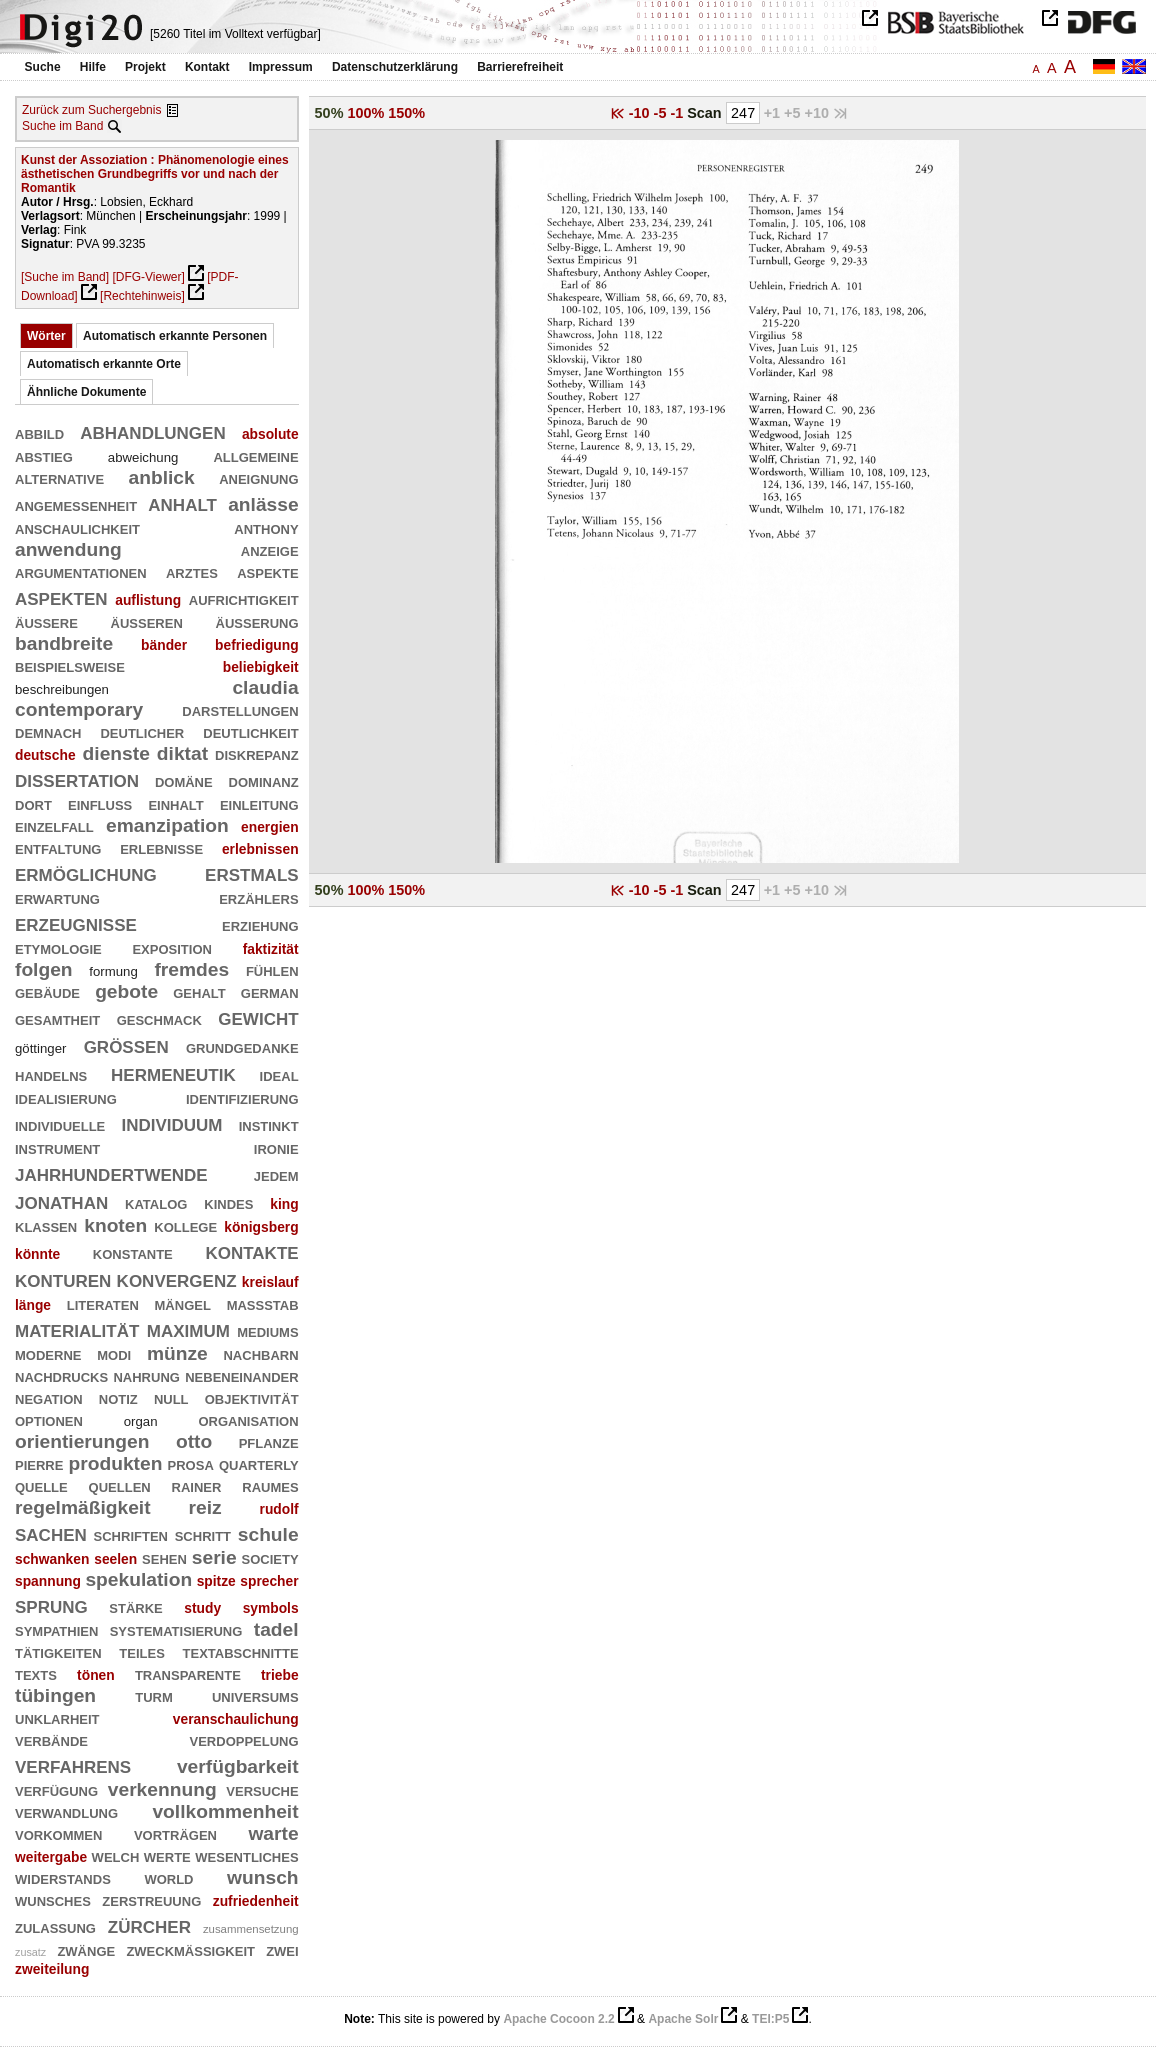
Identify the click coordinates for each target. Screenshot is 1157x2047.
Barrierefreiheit (520, 67)
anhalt (182, 502)
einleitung (259, 803)
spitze (216, 1581)
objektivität (252, 1397)
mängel (183, 1303)
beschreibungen (62, 689)
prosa (191, 1463)
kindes (228, 1202)
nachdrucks (61, 1375)
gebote (126, 991)
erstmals (252, 872)
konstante (133, 1252)
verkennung (162, 1789)
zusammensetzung (251, 1929)
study (202, 1608)
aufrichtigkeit (244, 598)
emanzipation (167, 825)
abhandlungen (152, 430)
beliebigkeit (261, 667)
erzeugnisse (76, 922)
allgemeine (255, 455)
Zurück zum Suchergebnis (91, 110)
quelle (41, 1485)
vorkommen (58, 1833)
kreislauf (270, 1282)
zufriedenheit (256, 1901)
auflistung (148, 600)
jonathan (61, 1200)
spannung (48, 1581)
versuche (262, 1789)
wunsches (53, 1899)
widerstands (63, 1877)
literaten (103, 1303)
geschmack (159, 1018)
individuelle (60, 1124)
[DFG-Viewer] (148, 277)
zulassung (55, 1926)
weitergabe (51, 1857)
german (270, 991)
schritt (203, 1534)
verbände (51, 1739)
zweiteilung (52, 1969)
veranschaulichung (236, 1719)
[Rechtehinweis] (142, 296)
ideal (279, 1074)
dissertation (77, 778)
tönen (96, 1675)
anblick (162, 477)
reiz (204, 1507)
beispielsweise (70, 665)
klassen (46, 1225)
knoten (115, 1225)
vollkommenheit (225, 1811)
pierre (39, 1463)
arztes (192, 571)
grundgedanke (242, 1046)
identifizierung (242, 1097)
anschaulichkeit (77, 527)
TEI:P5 (770, 2019)
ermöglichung (86, 872)
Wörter (46, 336)
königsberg (261, 1227)
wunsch (263, 1877)
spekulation (138, 1579)
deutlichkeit (250, 731)
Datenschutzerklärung (395, 67)
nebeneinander (241, 1375)
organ (141, 1421)
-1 (678, 113)
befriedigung (257, 645)
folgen (44, 969)
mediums (267, 1330)
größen (126, 1044)
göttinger (40, 1048)
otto (194, 1441)
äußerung (257, 621)
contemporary (79, 709)
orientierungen (82, 1441)
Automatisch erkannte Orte (104, 364)
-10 (641, 113)
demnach (48, 731)
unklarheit (57, 1717)
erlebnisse (161, 847)
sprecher (269, 1581)
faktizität (271, 949)
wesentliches (246, 1855)
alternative (59, 477)
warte (273, 1833)
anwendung (68, 549)
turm (154, 1695)
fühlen (272, 969)
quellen (120, 1485)
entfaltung (58, 847)
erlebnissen (260, 849)
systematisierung (176, 1629)
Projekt (145, 67)
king (284, 1204)
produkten (116, 1463)
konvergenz (177, 1278)
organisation (248, 1419)
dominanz (264, 780)
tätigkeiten (58, 1651)
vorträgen (175, 1833)
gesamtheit (57, 1018)
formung (113, 971)
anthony (266, 527)
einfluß (100, 803)
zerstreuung (151, 1899)
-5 (662, 113)
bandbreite (64, 643)
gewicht (258, 1016)
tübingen (55, 1695)
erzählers (258, 897)
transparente (188, 1673)
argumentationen (81, 571)
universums (255, 1695)
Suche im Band (62, 126)
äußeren (147, 621)
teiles (142, 1651)
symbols (271, 1608)
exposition (171, 947)
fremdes (191, 969)
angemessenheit (76, 504)
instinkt (269, 1124)
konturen (63, 1278)
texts (36, 1673)
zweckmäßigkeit (190, 1949)
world (168, 1877)
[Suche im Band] (65, 277)
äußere (46, 621)
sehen (164, 1557)
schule (268, 1534)
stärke (135, 1606)
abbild (39, 432)
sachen (51, 1532)
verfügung (56, 1789)
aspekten (61, 596)
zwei (282, 1949)
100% (365, 113)
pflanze (269, 1441)
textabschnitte (241, 1651)
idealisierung (66, 1097)
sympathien (56, 1629)
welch (116, 1855)
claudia (265, 687)
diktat (182, 753)
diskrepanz (257, 753)
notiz (118, 1397)
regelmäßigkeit (83, 1507)
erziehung (260, 924)
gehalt (199, 991)
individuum (171, 1122)
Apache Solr (683, 2019)
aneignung (258, 477)
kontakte (251, 1250)
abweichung (143, 457)
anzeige (270, 549)
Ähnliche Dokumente (86, 392)
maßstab (263, 1303)
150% (406, 113)
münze (177, 1353)
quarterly (259, 1463)
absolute (270, 434)
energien (270, 827)
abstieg (44, 455)
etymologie (58, 947)
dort (33, 803)
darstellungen (240, 709)
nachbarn (260, 1353)
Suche (43, 67)
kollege (185, 1225)
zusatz (30, 1952)
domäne (184, 780)
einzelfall (54, 825)
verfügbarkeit (238, 1766)
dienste (116, 753)
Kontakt (207, 67)
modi (114, 1353)
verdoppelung (244, 1739)
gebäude (47, 991)
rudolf (279, 1509)
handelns (51, 1074)
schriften (131, 1534)
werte (167, 1855)
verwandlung (66, 1811)
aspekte (267, 571)
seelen (115, 1559)
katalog (156, 1202)
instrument (57, 1147)
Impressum (281, 67)
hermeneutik (173, 1072)
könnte (37, 1254)
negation (49, 1397)
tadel (276, 1629)
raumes (270, 1485)
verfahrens (73, 1764)
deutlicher (142, 731)
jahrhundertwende (111, 1172)
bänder (164, 645)
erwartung (57, 897)
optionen (49, 1419)
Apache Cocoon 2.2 (558, 2019)
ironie (276, 1147)
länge (33, 1305)
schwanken (52, 1559)
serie (214, 1557)
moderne (48, 1353)
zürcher (149, 1924)
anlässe (263, 504)
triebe (280, 1675)
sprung (51, 1604)
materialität (77, 1328)
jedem (276, 1174)
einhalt (175, 803)
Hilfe (93, 67)
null (171, 1397)
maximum (188, 1328)
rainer (197, 1485)
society (270, 1557)
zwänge (86, 1949)
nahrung (146, 1375)
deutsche (45, 755)
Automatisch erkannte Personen (175, 336)
